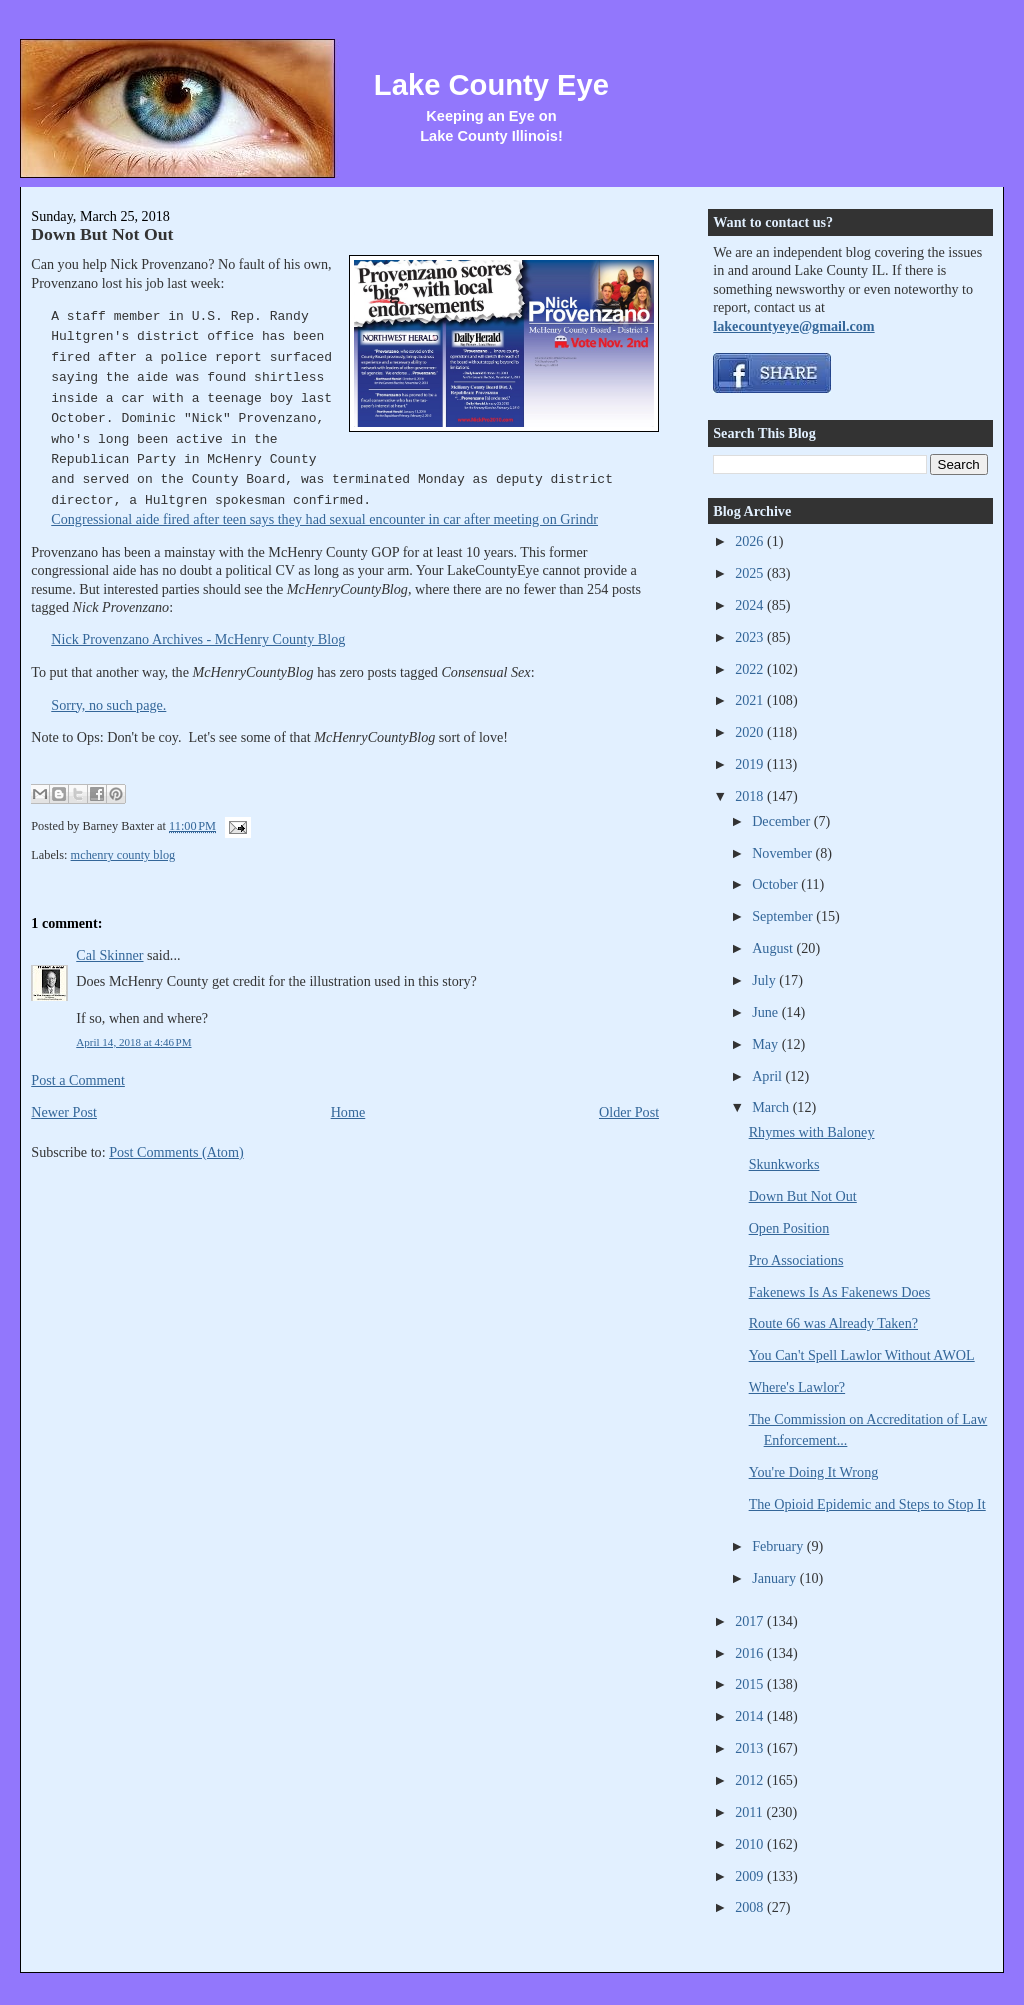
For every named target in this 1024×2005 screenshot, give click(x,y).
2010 (751, 1844)
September (784, 916)
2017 (751, 1621)
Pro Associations (796, 1260)
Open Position (789, 1228)
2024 (751, 605)
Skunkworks (784, 1164)
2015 (751, 1684)
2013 (751, 1748)
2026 (751, 541)
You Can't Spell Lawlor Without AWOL (862, 1355)
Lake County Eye (491, 85)
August (774, 948)
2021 (751, 700)
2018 (751, 796)
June (767, 1012)
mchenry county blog (123, 855)
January (776, 1578)
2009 (751, 1876)
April (768, 1076)
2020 (751, 732)
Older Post (629, 1112)
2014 (751, 1716)
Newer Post (64, 1112)
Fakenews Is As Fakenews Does (840, 1292)
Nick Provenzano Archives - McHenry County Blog (198, 639)
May (767, 1044)
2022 (751, 669)
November (783, 853)
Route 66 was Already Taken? (833, 1323)
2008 (751, 1907)
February (779, 1546)
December (783, 821)
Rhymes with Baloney (812, 1132)
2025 (751, 573)
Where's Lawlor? (797, 1387)
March (772, 1107)
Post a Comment (78, 1080)
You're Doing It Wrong (814, 1472)
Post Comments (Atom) (176, 1152)
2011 (750, 1812)
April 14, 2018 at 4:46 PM (133, 1042)
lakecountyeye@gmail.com (793, 326)
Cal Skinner (109, 955)
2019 (751, 764)
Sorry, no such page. (108, 705)
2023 (751, 637)
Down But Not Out (102, 234)
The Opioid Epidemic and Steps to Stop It (867, 1504)
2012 (751, 1780)
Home (348, 1112)
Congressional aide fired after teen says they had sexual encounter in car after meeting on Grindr (324, 519)
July (765, 980)
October (776, 884)
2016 (751, 1653)
